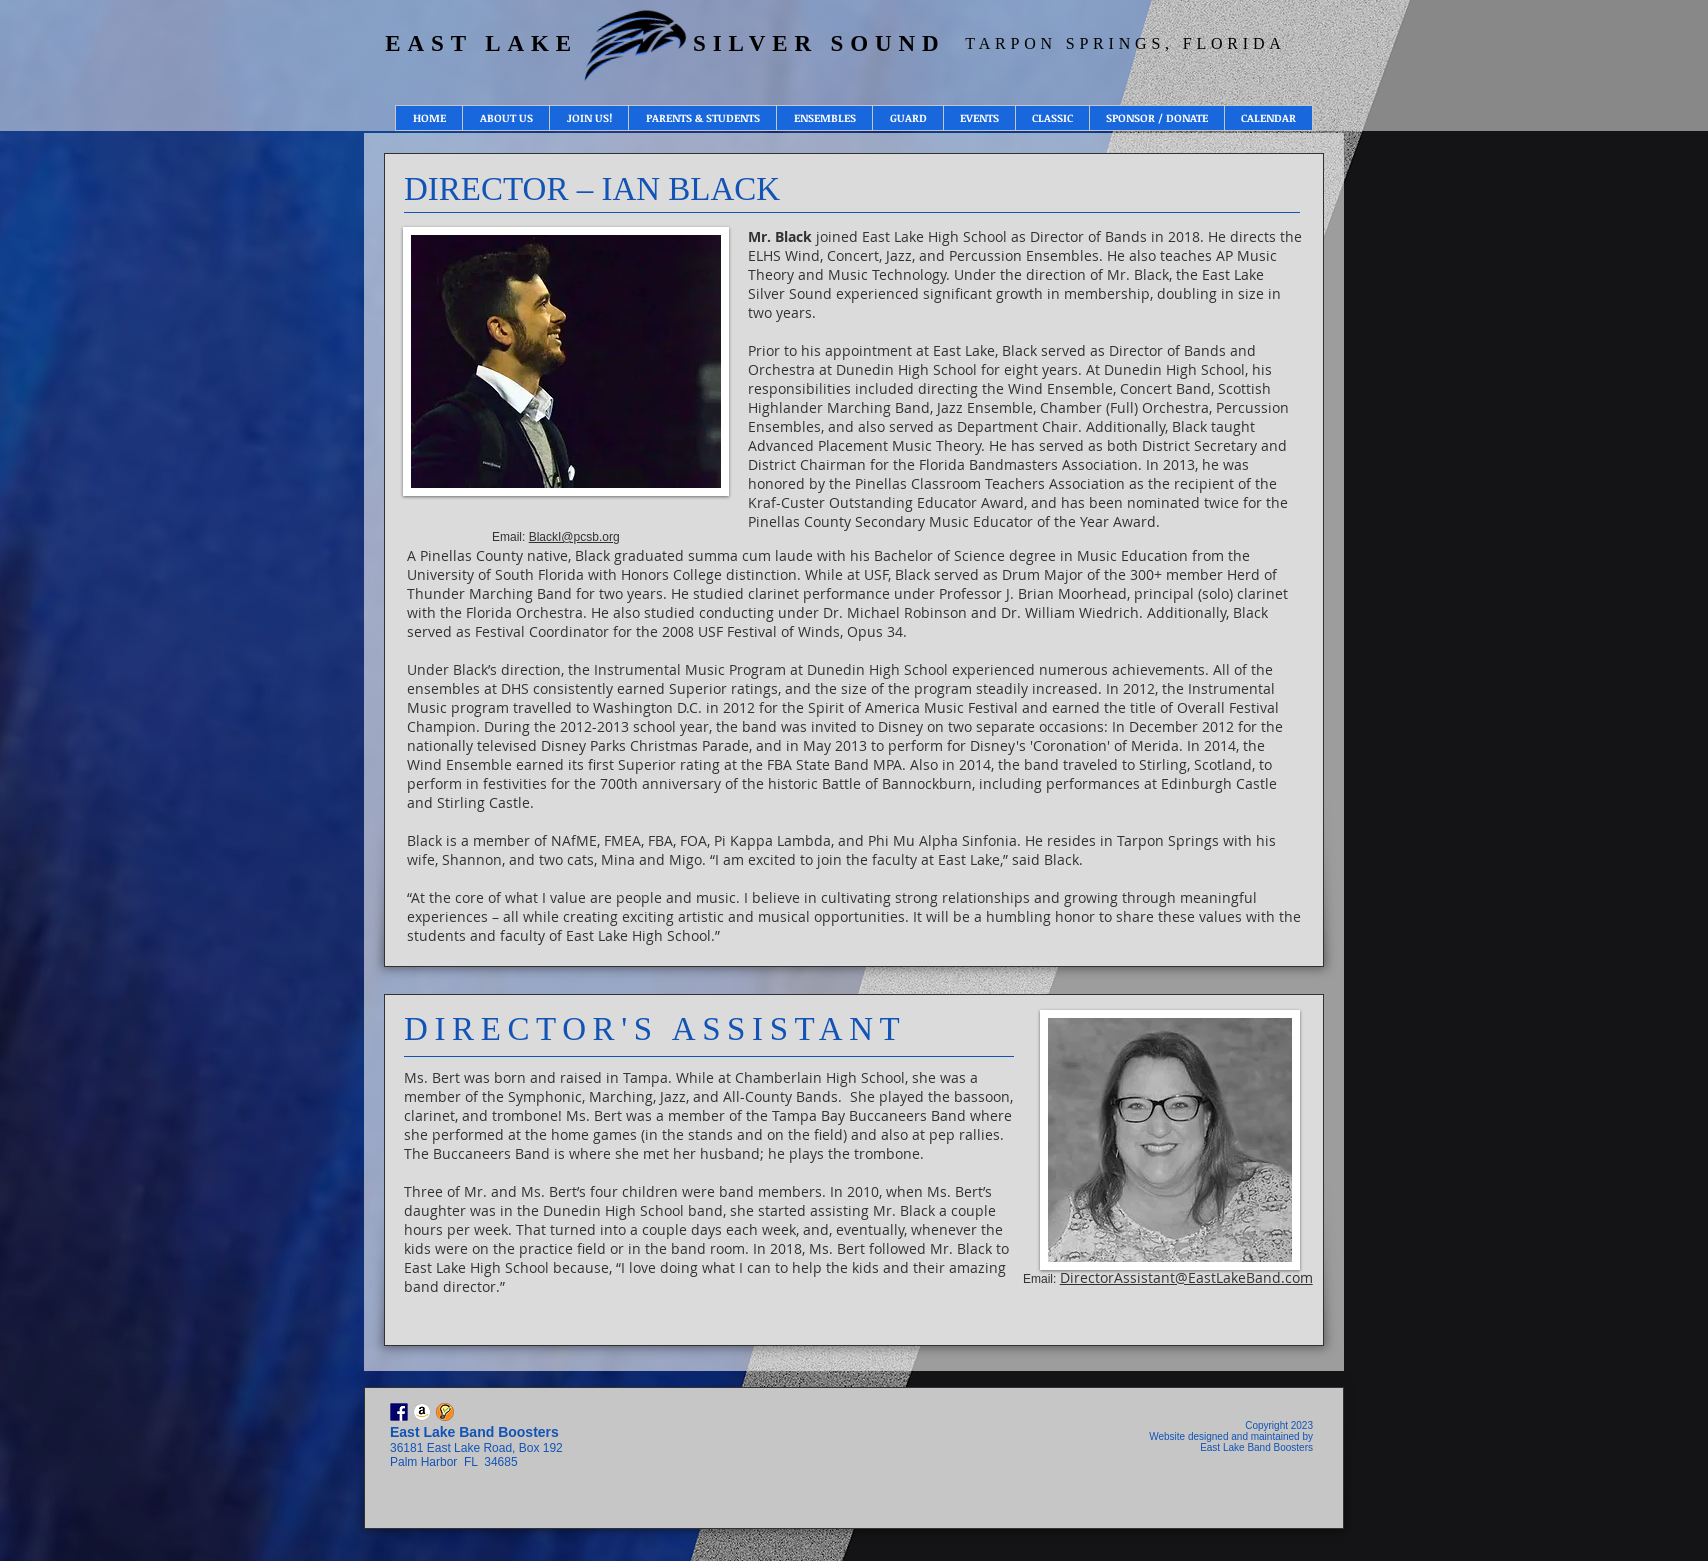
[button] (505, 118)
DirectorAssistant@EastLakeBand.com (1186, 1277)
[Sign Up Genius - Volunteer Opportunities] (445, 1412)
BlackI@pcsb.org (574, 537)
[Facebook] (399, 1412)
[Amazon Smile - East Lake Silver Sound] (422, 1412)
